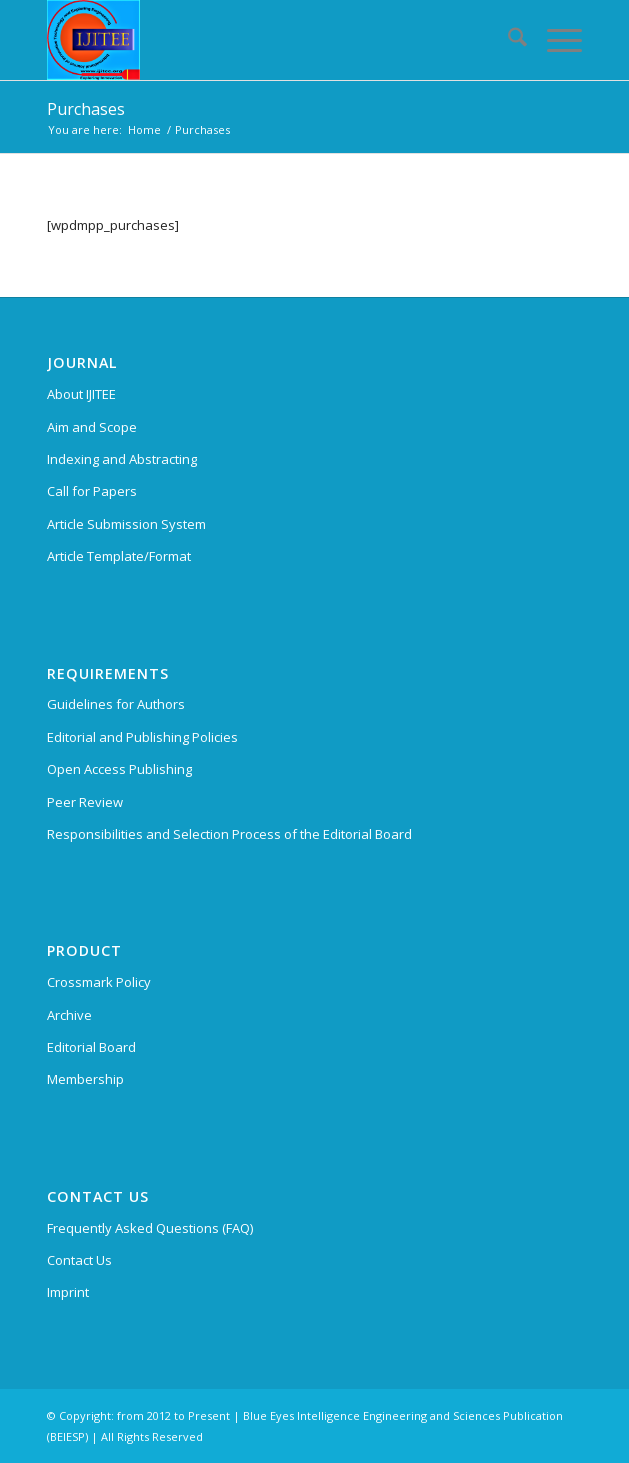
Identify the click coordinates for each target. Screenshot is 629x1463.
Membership (85, 1079)
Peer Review (85, 802)
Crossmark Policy (99, 982)
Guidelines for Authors (116, 704)
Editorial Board (91, 1047)
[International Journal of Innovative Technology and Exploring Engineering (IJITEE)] (261, 40)
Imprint (68, 1292)
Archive (69, 1015)
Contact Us (79, 1260)
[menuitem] (507, 40)
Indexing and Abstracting (122, 459)
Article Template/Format (119, 556)
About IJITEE (81, 394)
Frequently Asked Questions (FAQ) (150, 1228)
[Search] (507, 40)
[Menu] (554, 40)
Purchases (86, 109)
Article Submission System (126, 524)
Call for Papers (92, 491)
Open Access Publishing (119, 769)
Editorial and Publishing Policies (142, 737)
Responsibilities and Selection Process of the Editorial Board (229, 834)
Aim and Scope (92, 427)
